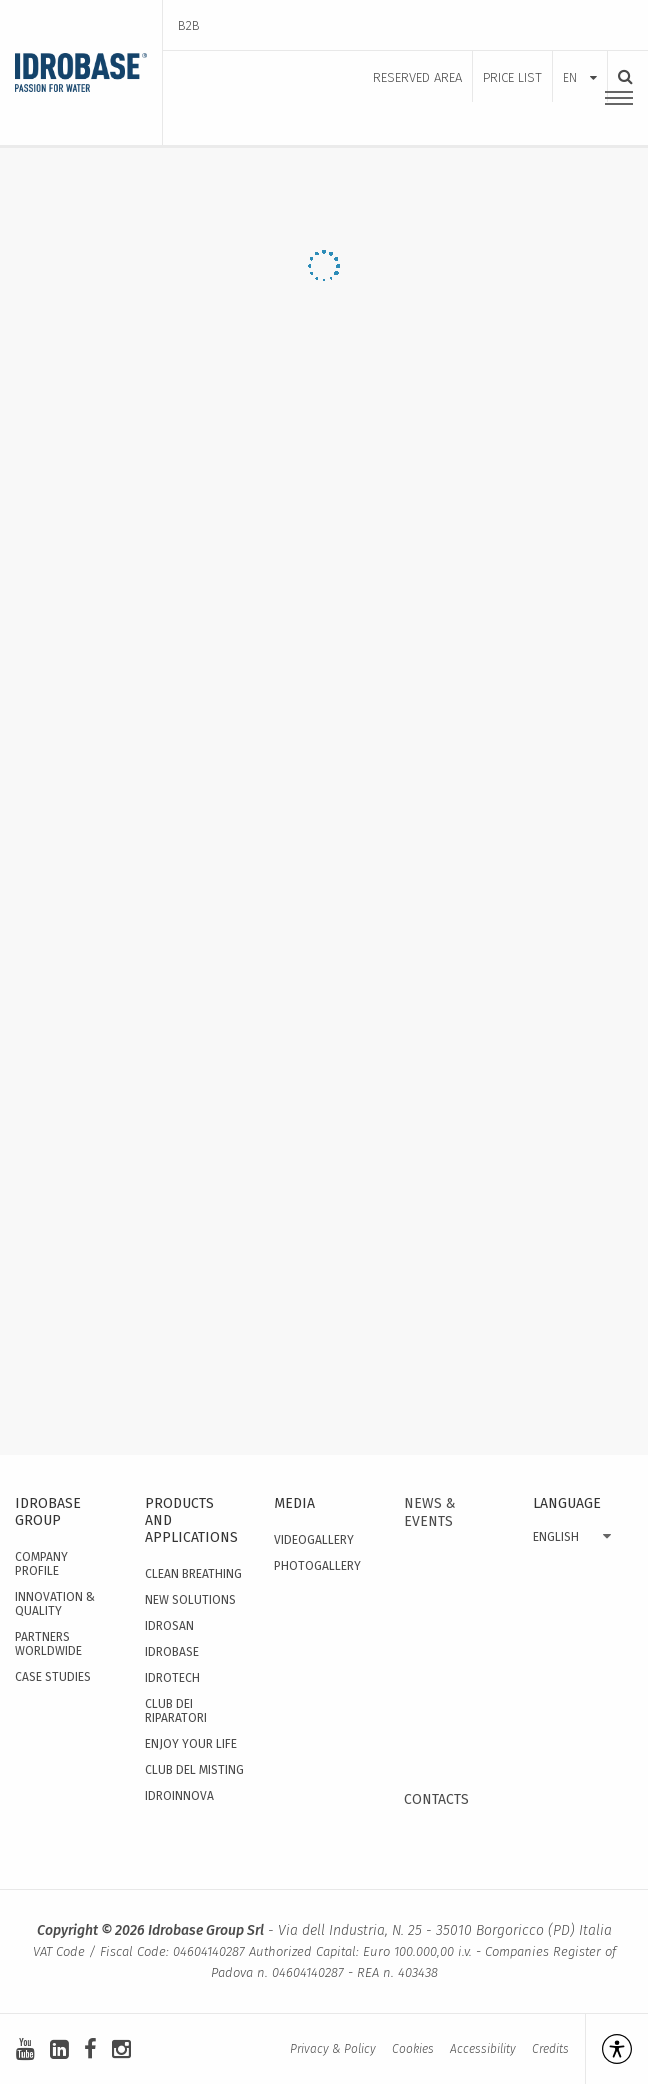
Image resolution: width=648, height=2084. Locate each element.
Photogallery (317, 1566)
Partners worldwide (48, 1644)
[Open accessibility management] (608, 2049)
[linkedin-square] (59, 2049)
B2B (189, 25)
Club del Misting (194, 1770)
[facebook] (90, 2049)
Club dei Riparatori (176, 1711)
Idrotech (172, 1678)
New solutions (190, 1600)
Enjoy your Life (191, 1744)
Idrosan (169, 1626)
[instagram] (121, 2049)
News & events (430, 1512)
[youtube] (25, 2049)
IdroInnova (179, 1796)
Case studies (53, 1677)
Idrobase (172, 1652)
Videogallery (314, 1540)
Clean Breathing (193, 1574)
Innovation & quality (55, 1604)
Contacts (436, 1799)
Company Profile (41, 1564)
